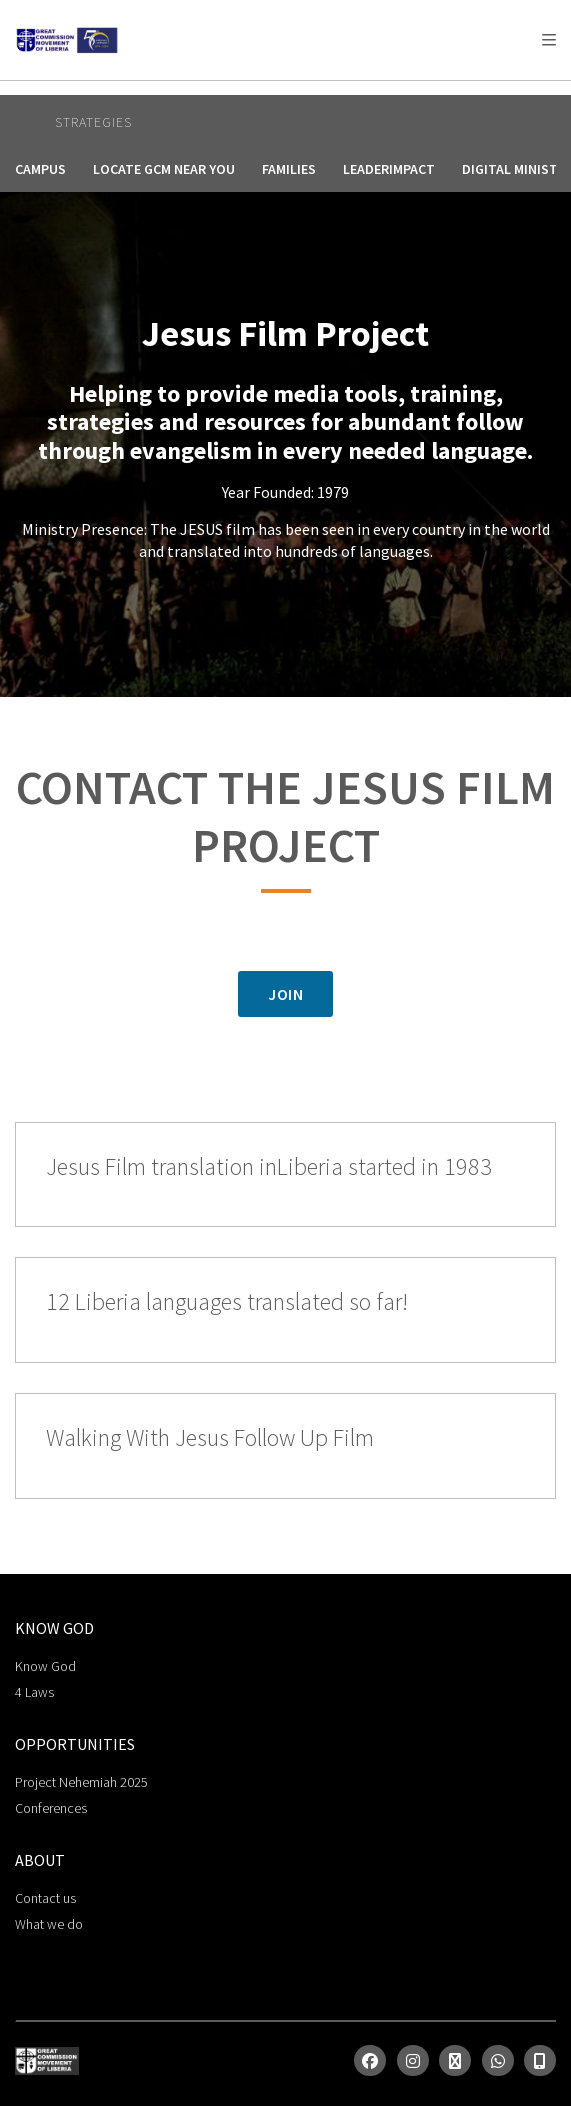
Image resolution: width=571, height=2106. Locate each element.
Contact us (45, 1898)
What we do (49, 1924)
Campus (40, 169)
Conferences (51, 1808)
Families (289, 169)
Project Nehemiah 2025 (81, 1782)
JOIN (285, 994)
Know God (45, 1666)
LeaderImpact (389, 169)
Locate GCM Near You (164, 169)
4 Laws (34, 1692)
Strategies (93, 122)
